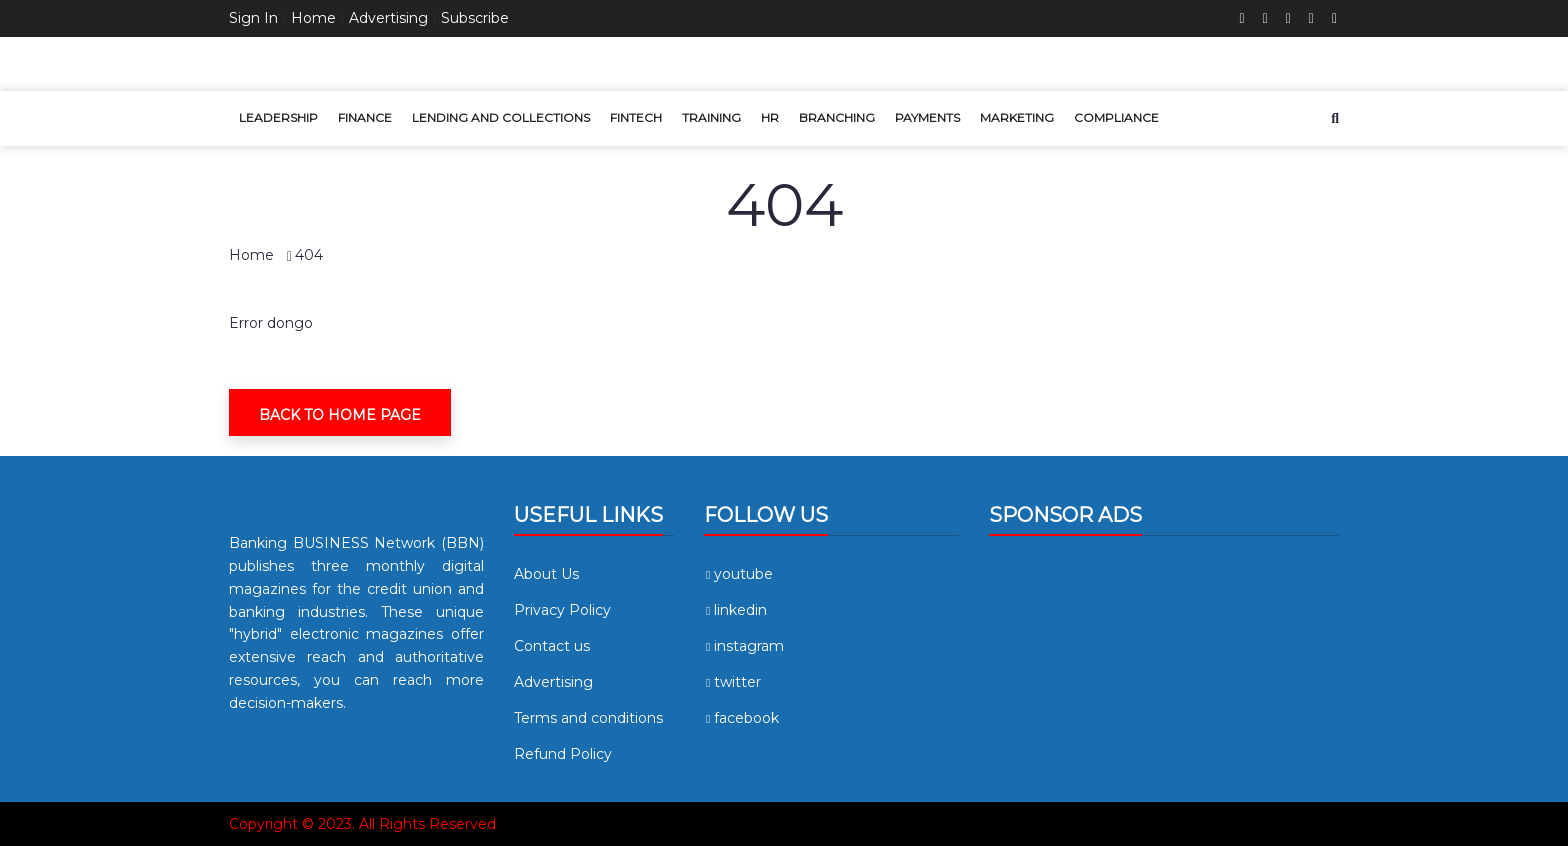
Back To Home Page (340, 415)
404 (309, 255)
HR (770, 117)
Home (313, 18)
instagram (744, 646)
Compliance (1116, 117)
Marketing (1017, 117)
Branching (837, 117)
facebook (741, 718)
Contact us (552, 646)
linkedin (735, 610)
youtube (738, 574)
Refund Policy (563, 754)
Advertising (388, 18)
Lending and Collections (501, 117)
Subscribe (475, 18)
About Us (546, 574)
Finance (365, 117)
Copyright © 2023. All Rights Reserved (362, 824)
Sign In (253, 18)
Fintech (636, 117)
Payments (927, 117)
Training (711, 117)
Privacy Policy (562, 610)
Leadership (278, 117)
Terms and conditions (588, 718)
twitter (732, 682)
